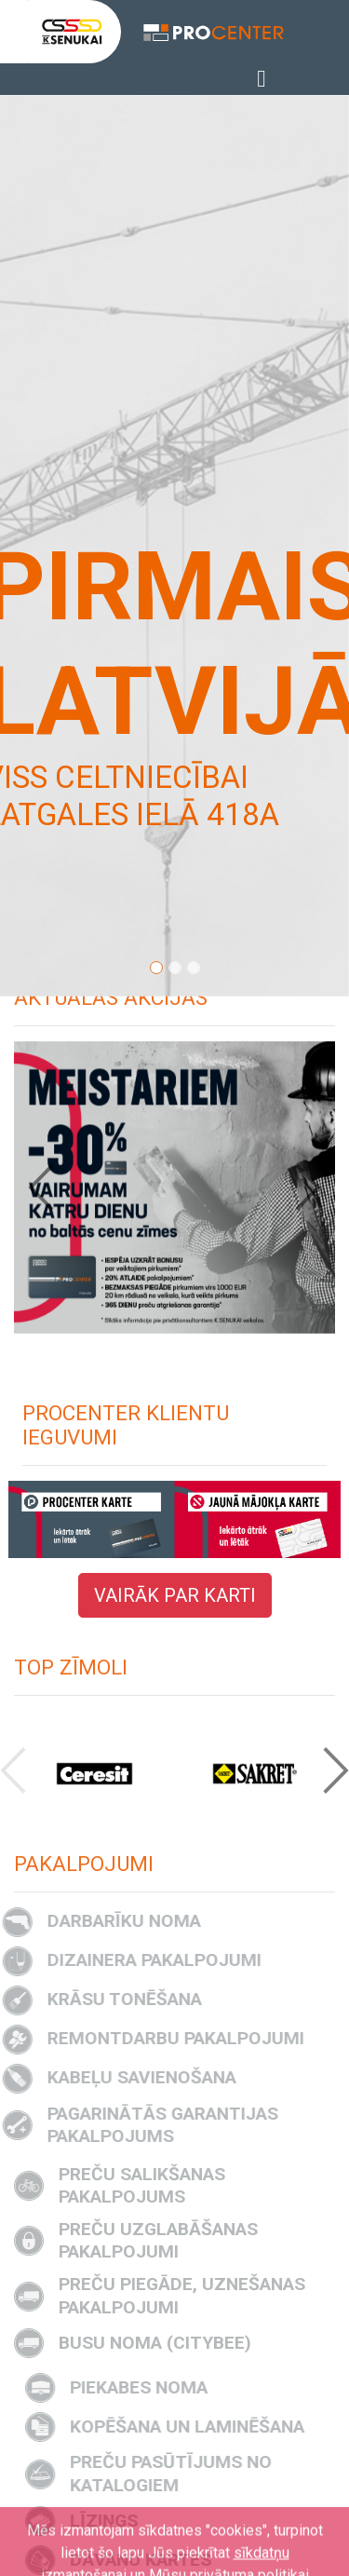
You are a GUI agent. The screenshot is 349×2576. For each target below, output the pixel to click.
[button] (52, 1187)
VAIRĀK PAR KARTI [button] (175, 1595)
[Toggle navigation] (261, 79)
